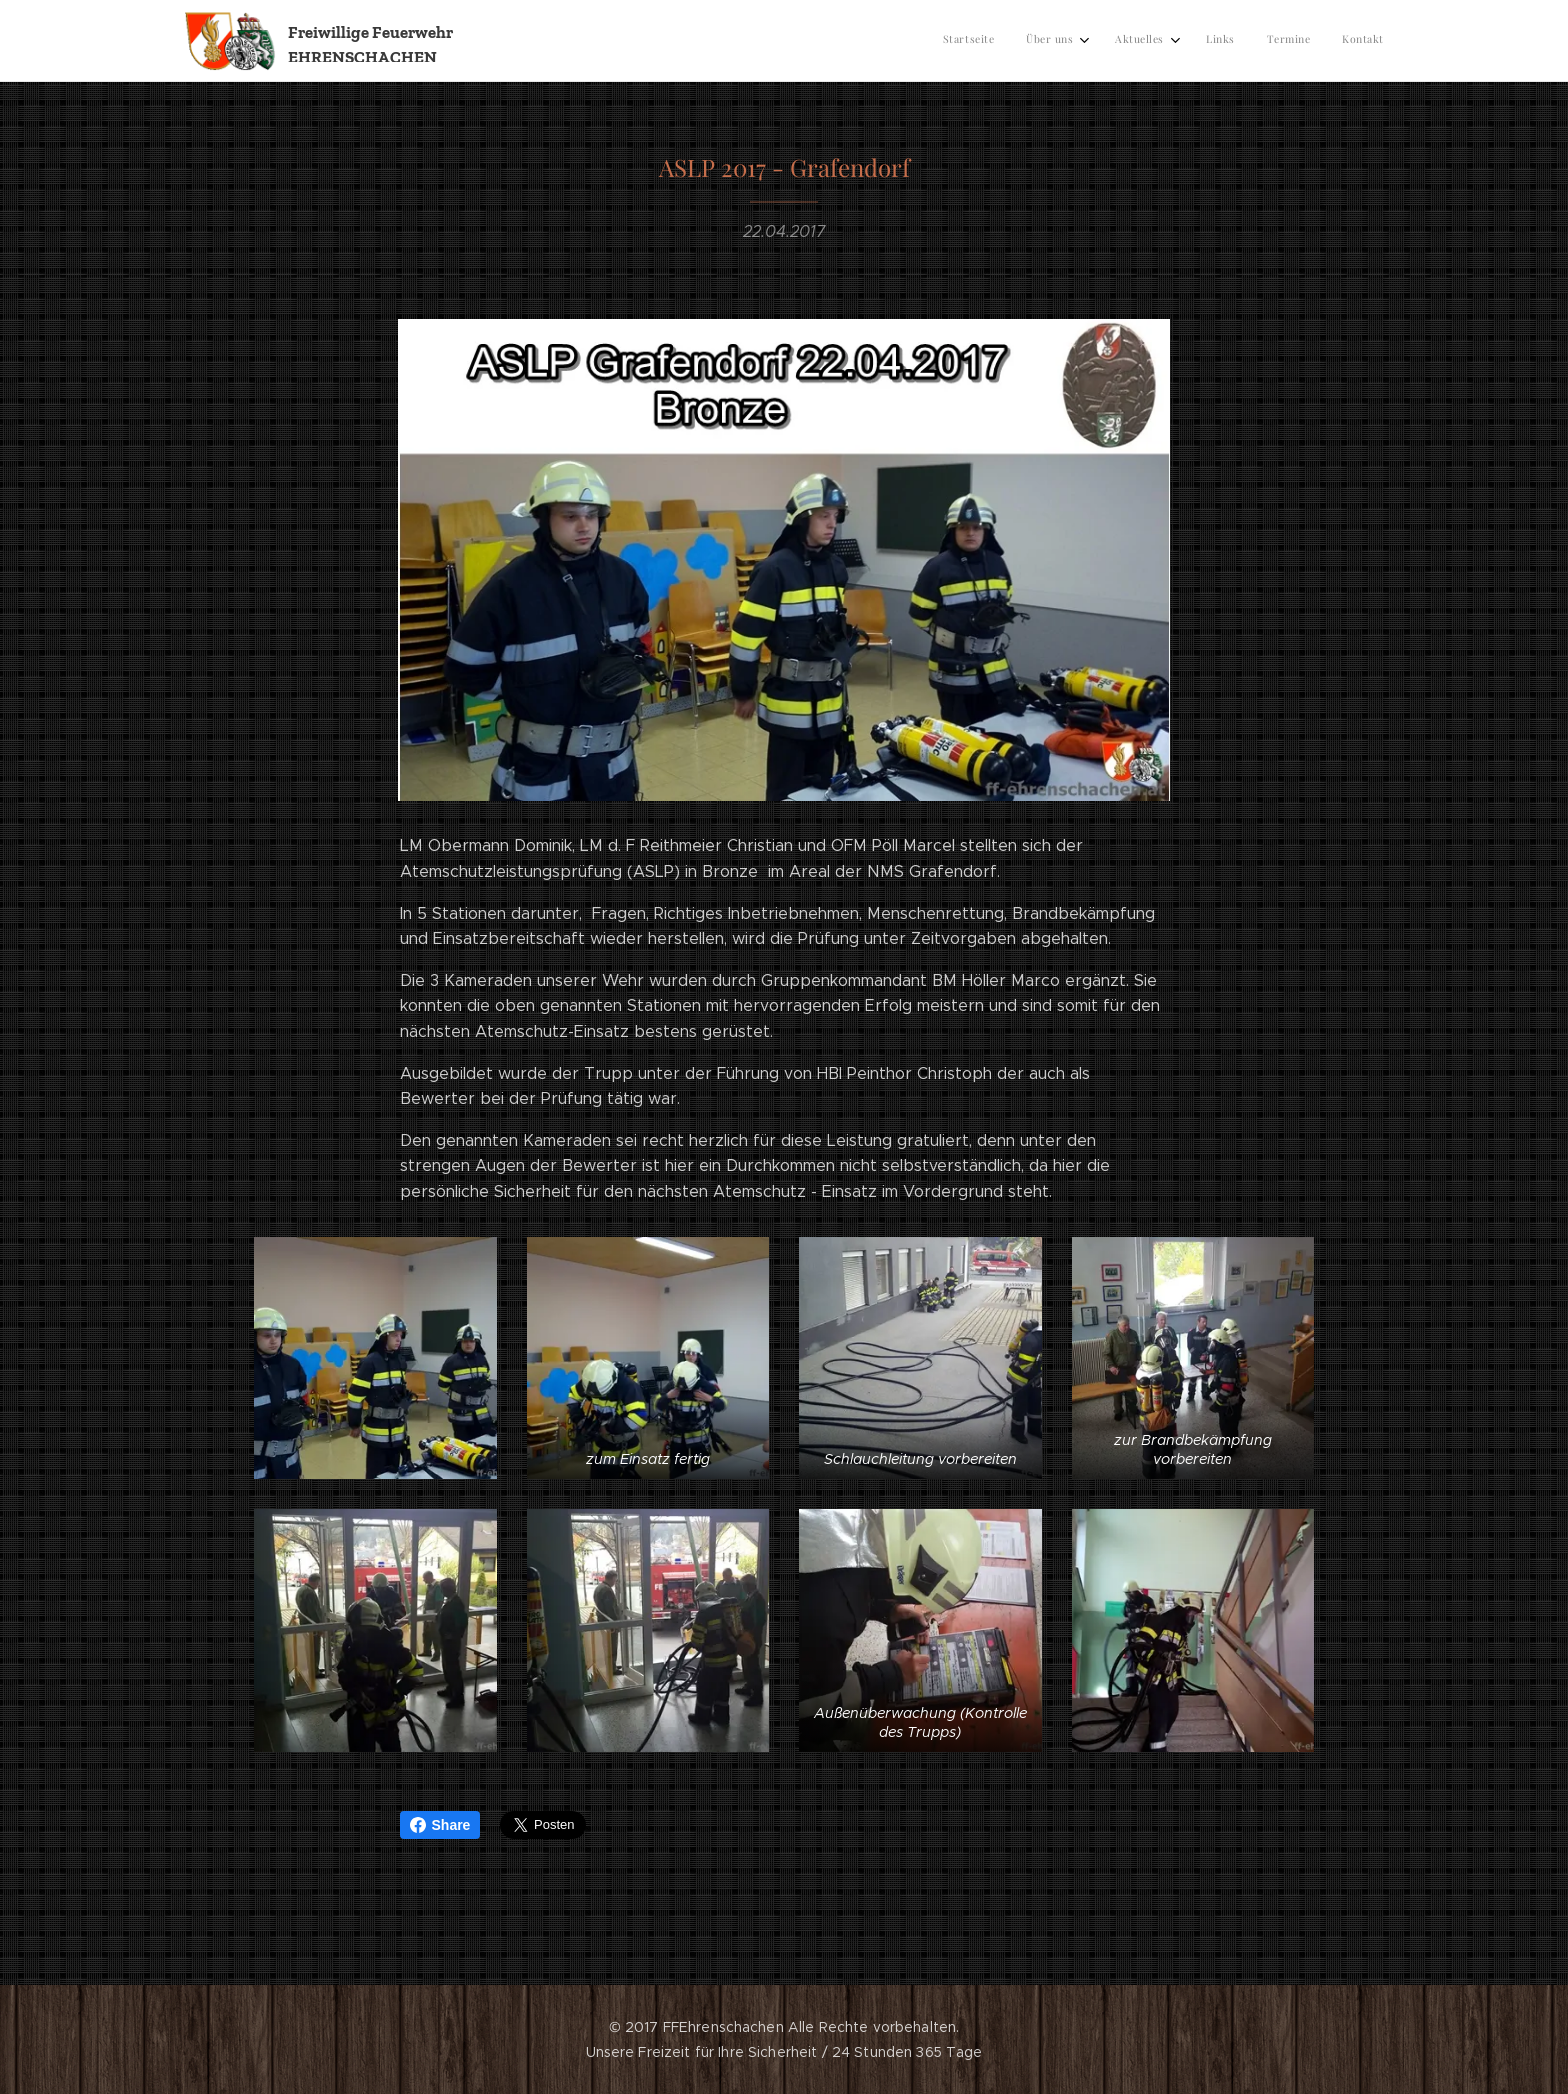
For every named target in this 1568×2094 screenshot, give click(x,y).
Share (440, 1825)
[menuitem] (1209, 41)
